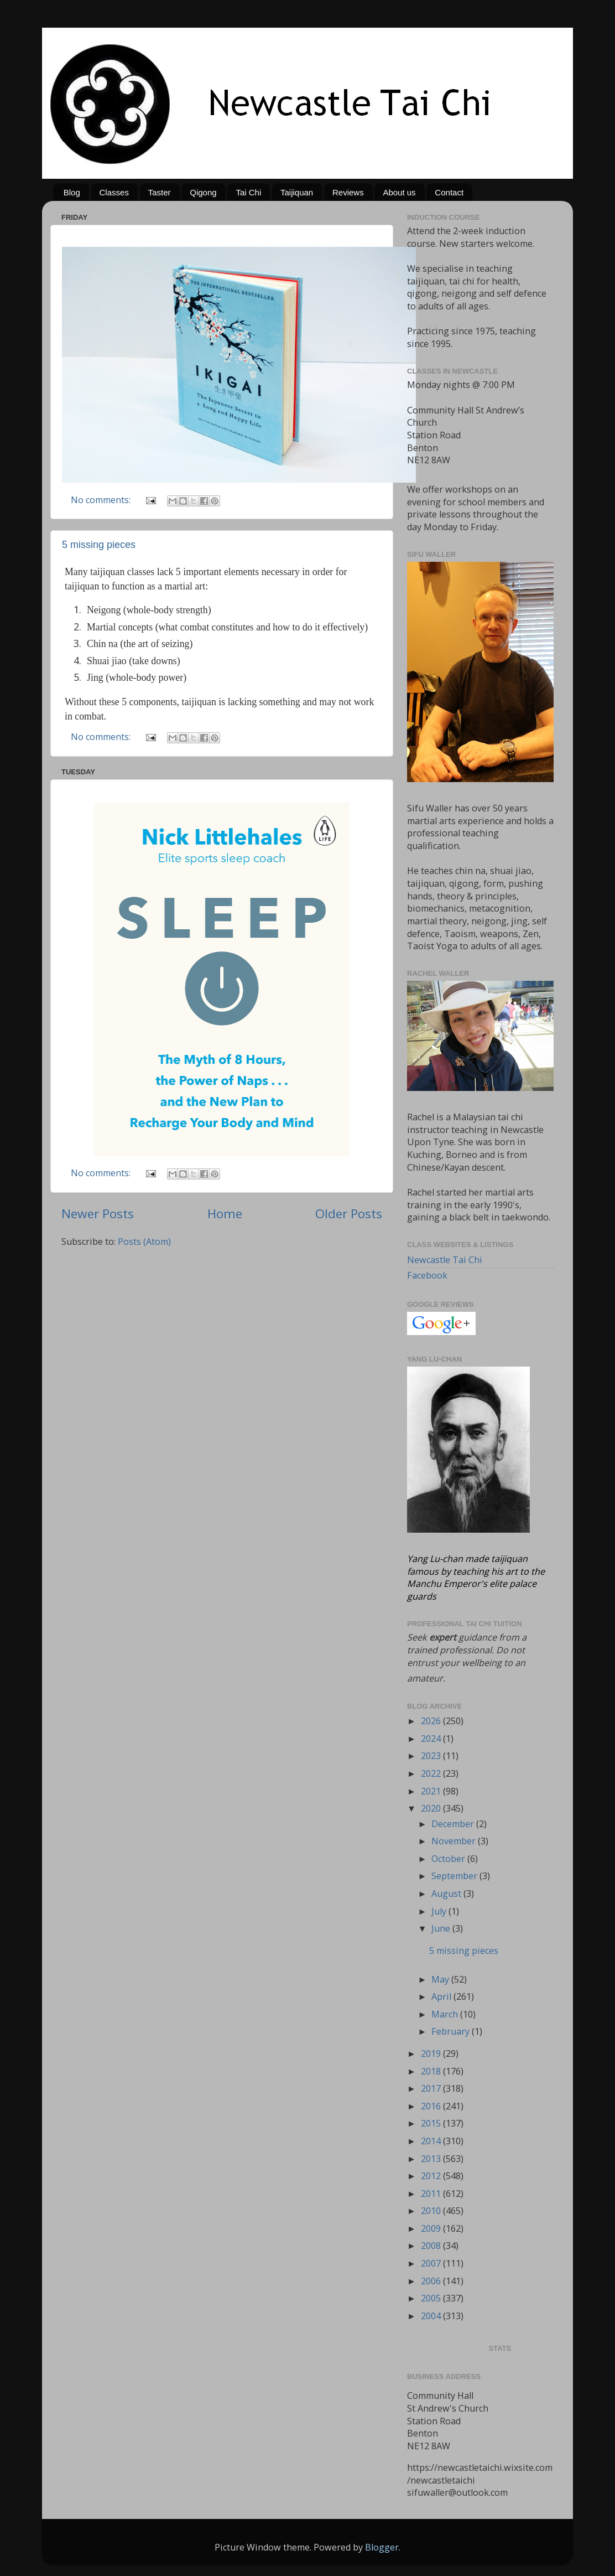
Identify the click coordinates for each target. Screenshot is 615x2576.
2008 (432, 2245)
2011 (432, 2193)
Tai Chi (248, 192)
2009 (432, 2228)
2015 (432, 2123)
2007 (432, 2263)
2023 (432, 1756)
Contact (449, 192)
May (441, 1979)
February (451, 2031)
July (440, 1911)
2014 (432, 2141)
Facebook (427, 1275)
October (449, 1859)
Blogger (382, 2547)
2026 (432, 1721)
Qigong (203, 192)
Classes (114, 192)
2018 (432, 2071)
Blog (72, 192)
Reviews (348, 192)
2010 (432, 2211)
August (447, 1893)
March (445, 2014)
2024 (432, 1738)
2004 (432, 2316)
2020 (432, 1808)
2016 (432, 2106)
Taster (159, 192)
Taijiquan (296, 192)
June (441, 1928)
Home (224, 1213)
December (453, 1824)
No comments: (102, 500)
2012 (432, 2176)
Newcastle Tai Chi (444, 1260)
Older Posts (348, 1213)
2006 (432, 2281)
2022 (432, 1773)
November (454, 1841)
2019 (432, 2053)
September (455, 1876)
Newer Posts (97, 1213)
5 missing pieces (98, 544)
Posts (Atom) (144, 1241)
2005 (432, 2298)
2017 (432, 2088)
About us (399, 192)
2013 (432, 2159)
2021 (432, 1791)
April (442, 1996)
